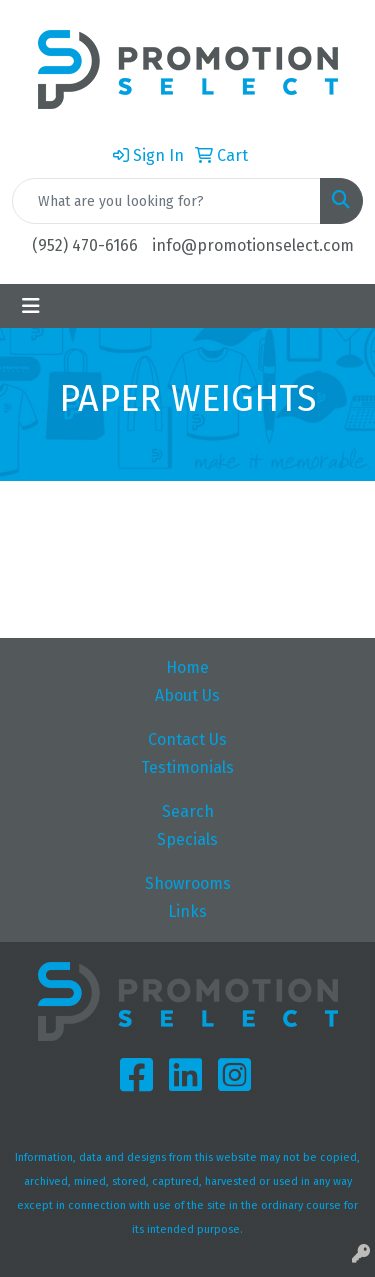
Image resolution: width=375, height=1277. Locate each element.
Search (188, 811)
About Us (187, 695)
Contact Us (187, 739)
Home (187, 667)
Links (187, 911)
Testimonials (187, 767)
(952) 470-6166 (85, 245)
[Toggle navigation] (31, 306)
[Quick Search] (166, 201)
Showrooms (188, 883)
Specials (187, 839)
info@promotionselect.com (253, 245)
